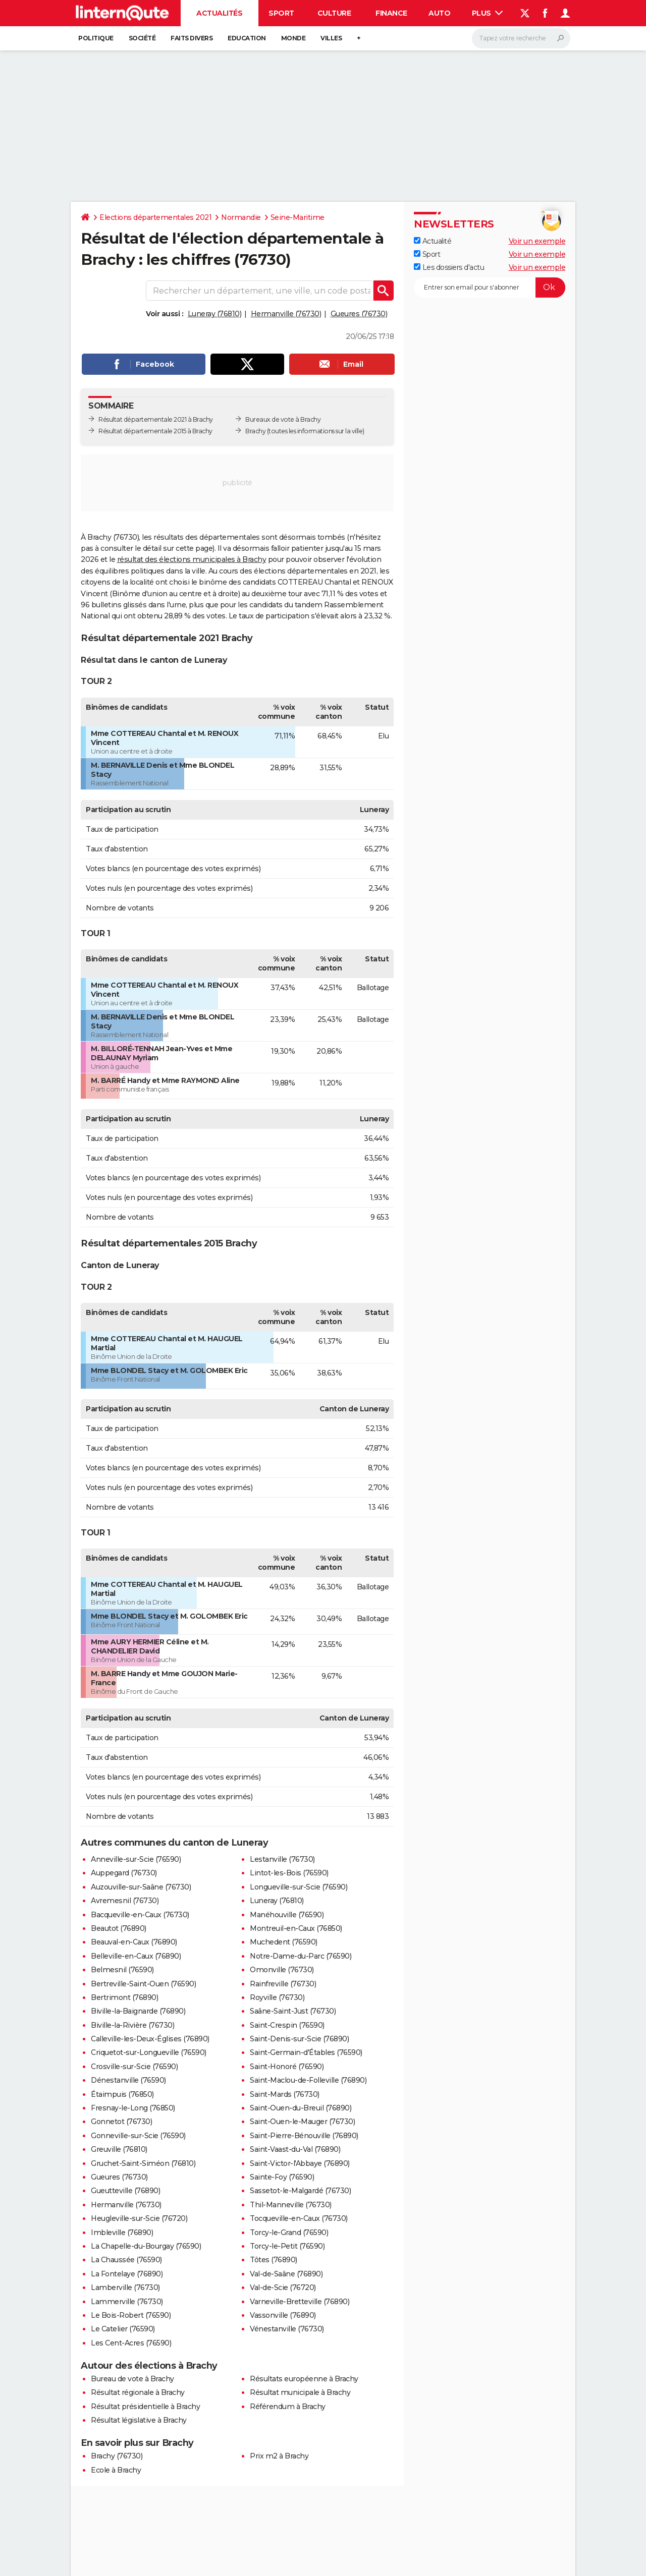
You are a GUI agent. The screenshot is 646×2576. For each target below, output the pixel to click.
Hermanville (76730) (286, 313)
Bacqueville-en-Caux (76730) (140, 1914)
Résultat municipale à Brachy (300, 2392)
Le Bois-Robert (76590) (131, 2315)
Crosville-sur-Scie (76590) (134, 2066)
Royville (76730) (277, 1997)
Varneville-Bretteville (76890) (299, 2301)
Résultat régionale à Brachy (138, 2392)
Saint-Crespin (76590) (287, 2025)
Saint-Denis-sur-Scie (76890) (299, 2038)
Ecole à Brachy (116, 2470)
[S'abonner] (489, 287)
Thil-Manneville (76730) (291, 2204)
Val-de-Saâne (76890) (286, 2273)
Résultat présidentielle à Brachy (145, 2406)
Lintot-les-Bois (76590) (289, 1872)
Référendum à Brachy (288, 2406)
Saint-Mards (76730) (284, 2094)
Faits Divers (191, 38)
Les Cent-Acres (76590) (131, 2343)
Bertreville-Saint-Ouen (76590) (143, 1983)
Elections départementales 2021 (155, 217)
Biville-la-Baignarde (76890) (138, 2011)
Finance (391, 13)
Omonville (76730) (282, 1969)
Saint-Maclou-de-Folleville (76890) (308, 2080)
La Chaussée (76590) (126, 2259)
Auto (439, 13)
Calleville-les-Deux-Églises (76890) (150, 2038)
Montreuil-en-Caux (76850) (296, 1928)
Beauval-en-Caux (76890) (134, 1942)
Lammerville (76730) (127, 2301)
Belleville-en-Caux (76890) (136, 1956)
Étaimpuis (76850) (122, 2094)
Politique (96, 38)
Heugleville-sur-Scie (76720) (139, 2218)
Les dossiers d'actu (449, 267)
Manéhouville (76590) (287, 1914)
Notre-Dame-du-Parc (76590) (300, 1956)
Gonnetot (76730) (121, 2121)
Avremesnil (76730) (124, 1900)
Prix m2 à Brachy (279, 2455)
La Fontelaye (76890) (127, 2273)
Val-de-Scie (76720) (283, 2287)
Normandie (241, 217)
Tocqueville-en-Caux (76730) (299, 2218)
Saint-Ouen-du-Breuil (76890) (300, 2107)
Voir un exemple (537, 241)
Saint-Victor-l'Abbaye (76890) (300, 2163)
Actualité (432, 241)
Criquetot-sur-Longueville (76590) (148, 2052)
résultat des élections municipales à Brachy (191, 559)
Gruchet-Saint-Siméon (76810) (143, 2163)
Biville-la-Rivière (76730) (132, 2025)
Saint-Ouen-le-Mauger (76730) (302, 2121)
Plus (487, 13)
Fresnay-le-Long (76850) (133, 2107)
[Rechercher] (521, 38)
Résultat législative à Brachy (139, 2420)
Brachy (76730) (116, 2455)
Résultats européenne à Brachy (304, 2378)
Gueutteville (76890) (125, 2190)
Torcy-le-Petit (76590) (287, 2246)
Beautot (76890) (118, 1928)
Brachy (255, 431)
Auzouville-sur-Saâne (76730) (141, 1887)
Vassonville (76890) (283, 2315)
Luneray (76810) (215, 313)
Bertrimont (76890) (124, 1997)
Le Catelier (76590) (123, 2328)
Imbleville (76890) (122, 2232)
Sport (281, 13)
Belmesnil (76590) (122, 1969)
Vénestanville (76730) (287, 2328)
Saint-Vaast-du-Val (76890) (295, 2149)
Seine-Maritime (298, 217)
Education (247, 38)
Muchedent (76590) (283, 1942)
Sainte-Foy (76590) (282, 2177)
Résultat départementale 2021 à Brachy (155, 419)
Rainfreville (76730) (283, 1983)
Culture (334, 13)
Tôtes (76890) (273, 2259)
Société (142, 38)
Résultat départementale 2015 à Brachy (155, 431)
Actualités (219, 13)
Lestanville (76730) (282, 1859)
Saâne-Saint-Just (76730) (293, 2011)
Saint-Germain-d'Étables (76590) (306, 2052)
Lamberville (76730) (125, 2287)
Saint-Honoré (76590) (287, 2066)
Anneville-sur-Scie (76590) (136, 1859)
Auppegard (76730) (124, 1872)
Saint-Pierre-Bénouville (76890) (304, 2135)
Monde (293, 38)
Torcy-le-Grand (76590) (289, 2232)
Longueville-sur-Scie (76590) (298, 1887)
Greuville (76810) (119, 2149)
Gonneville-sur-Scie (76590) (138, 2135)
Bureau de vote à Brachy (132, 2378)
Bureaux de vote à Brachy (282, 419)
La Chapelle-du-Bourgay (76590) (146, 2246)
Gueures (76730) (359, 313)
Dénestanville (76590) (128, 2080)
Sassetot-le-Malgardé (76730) (300, 2190)
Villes (331, 38)
